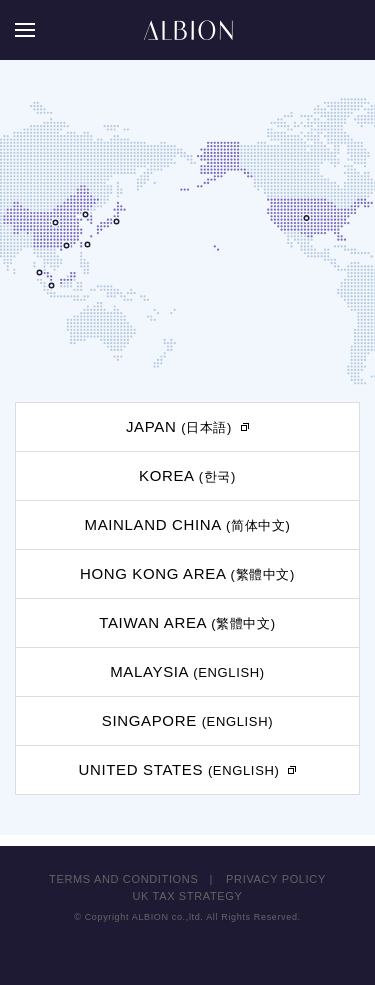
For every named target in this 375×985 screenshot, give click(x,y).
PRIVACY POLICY (276, 879)
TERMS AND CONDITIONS (123, 879)
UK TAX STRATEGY (188, 896)
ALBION (188, 30)
